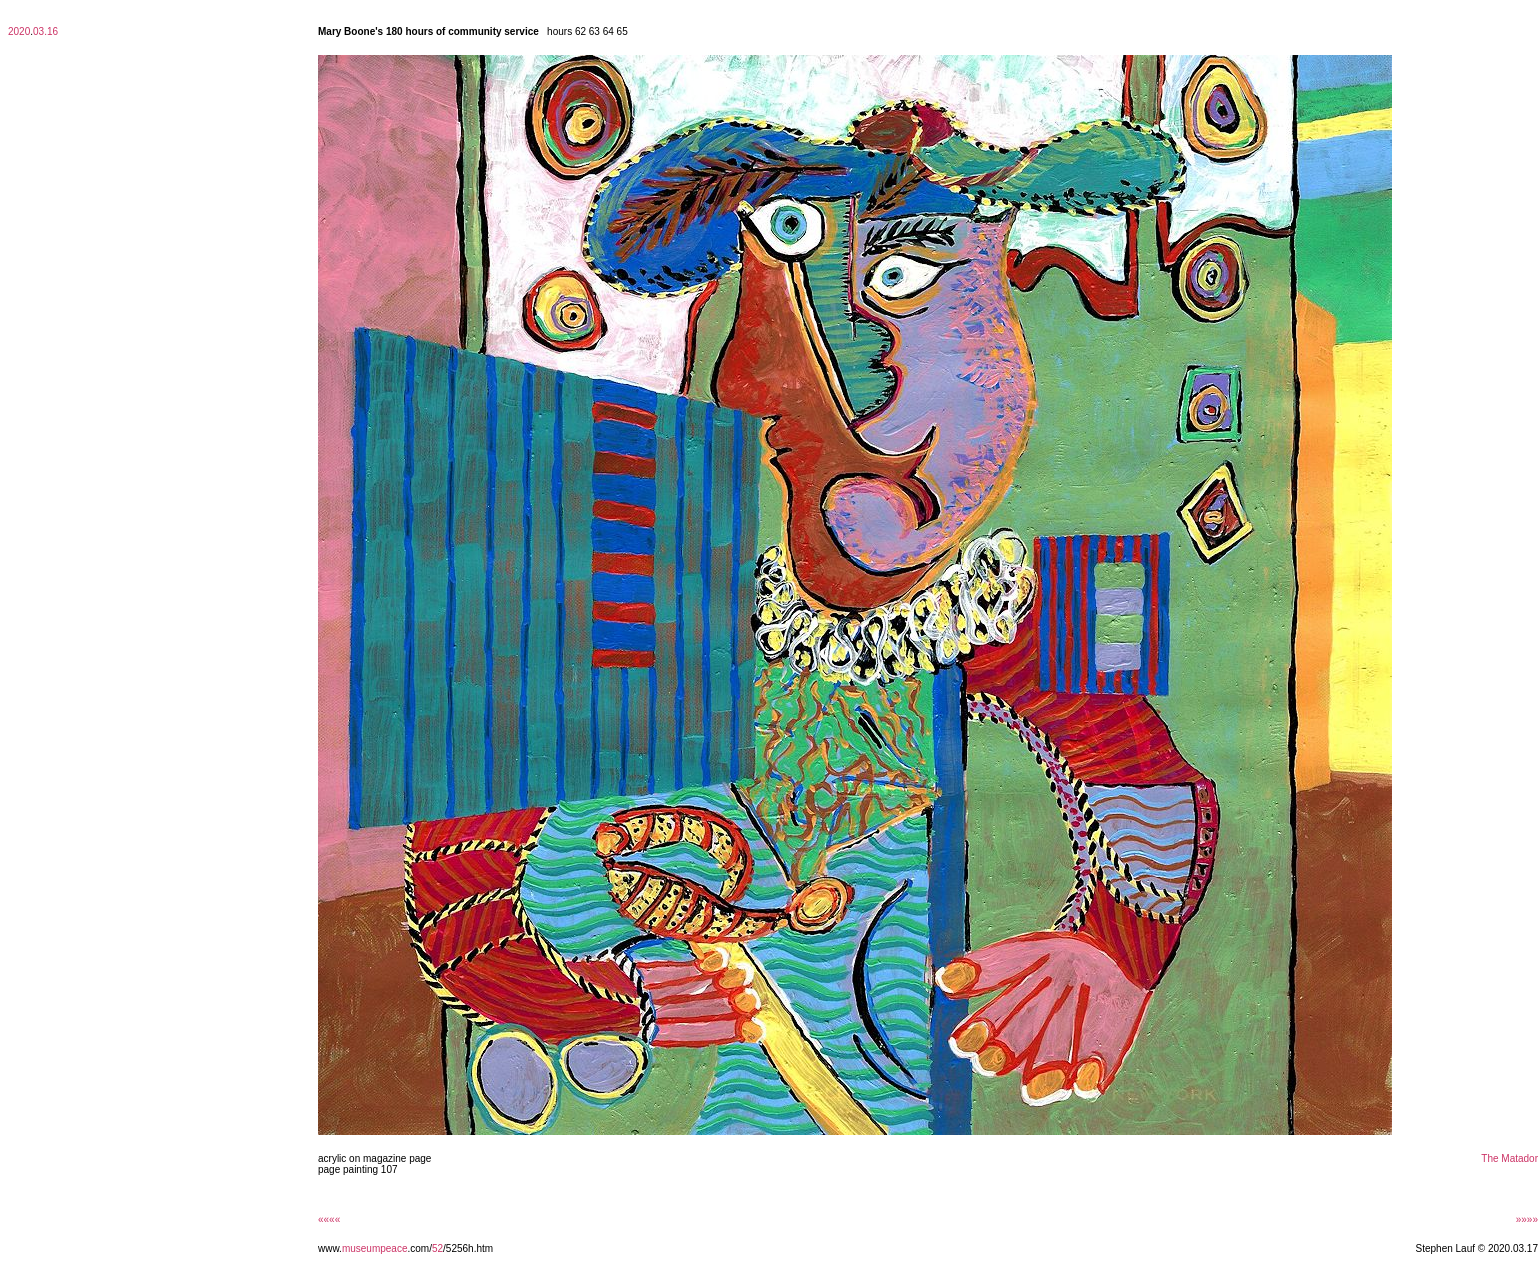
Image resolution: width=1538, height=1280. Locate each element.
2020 (19, 31)
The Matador (1509, 1158)
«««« (329, 1219)
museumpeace (375, 1248)
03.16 (45, 31)
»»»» (1527, 1219)
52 (437, 1248)
